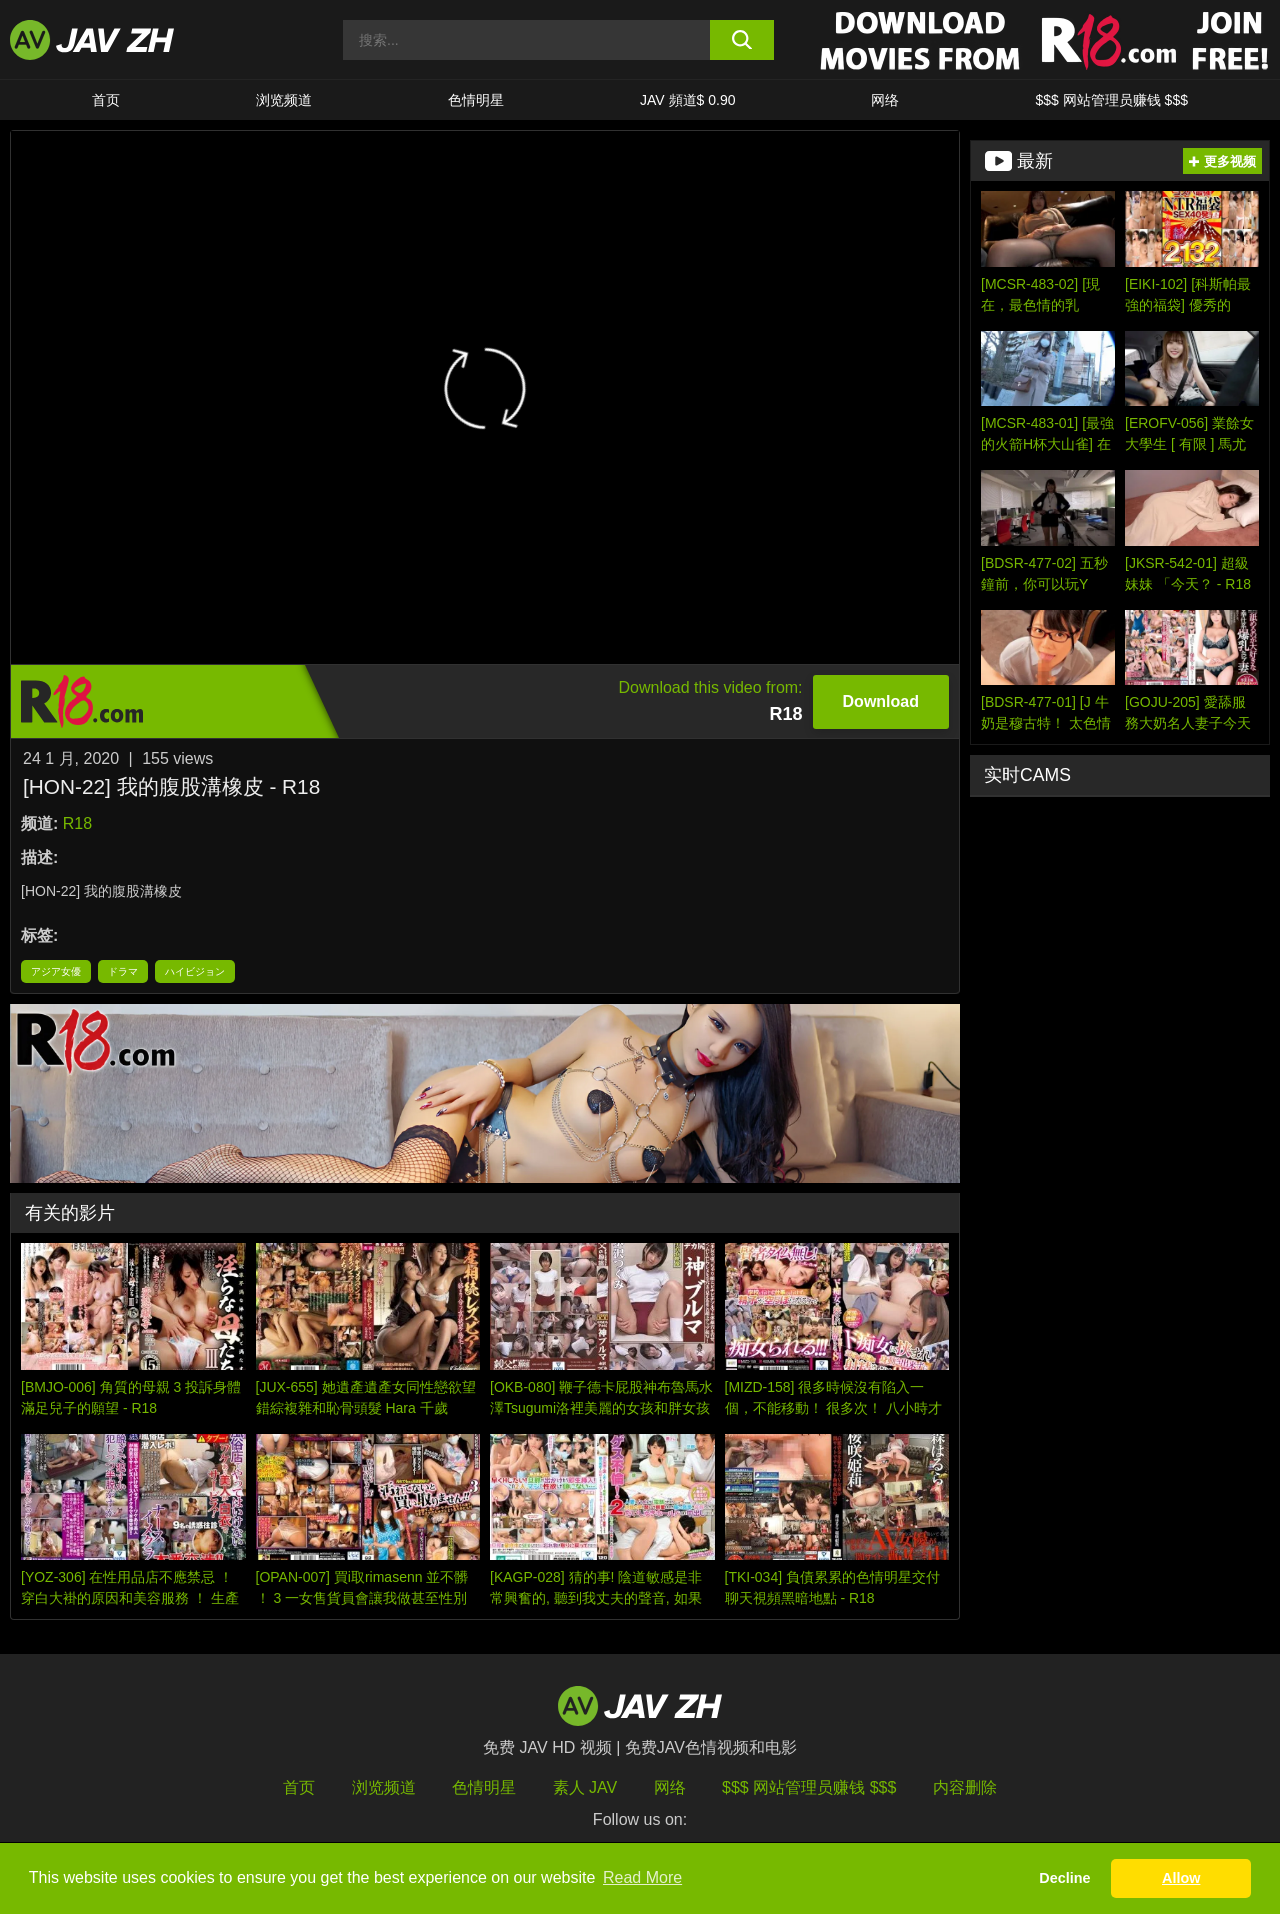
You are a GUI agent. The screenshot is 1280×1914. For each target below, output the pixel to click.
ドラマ (123, 971)
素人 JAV (585, 1787)
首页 (106, 100)
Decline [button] (1064, 1878)
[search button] (742, 40)
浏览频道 (284, 100)
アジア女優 (56, 971)
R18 (77, 823)
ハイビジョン (195, 971)
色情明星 (476, 100)
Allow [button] (1181, 1878)
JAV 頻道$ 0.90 (687, 100)
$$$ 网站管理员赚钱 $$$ (1111, 100)
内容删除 (965, 1787)
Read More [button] (642, 1877)
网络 (885, 100)
